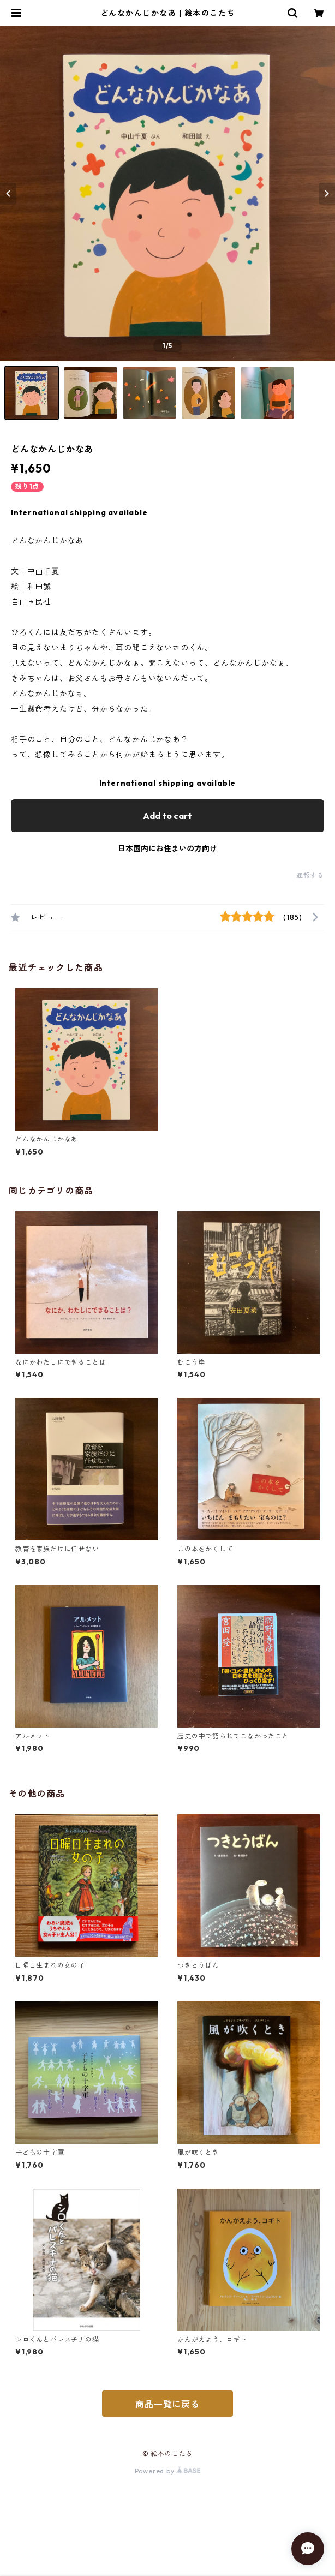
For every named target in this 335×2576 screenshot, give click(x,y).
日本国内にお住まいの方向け (167, 848)
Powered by (168, 2471)
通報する (310, 875)
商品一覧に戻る (167, 2404)
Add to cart (167, 815)
